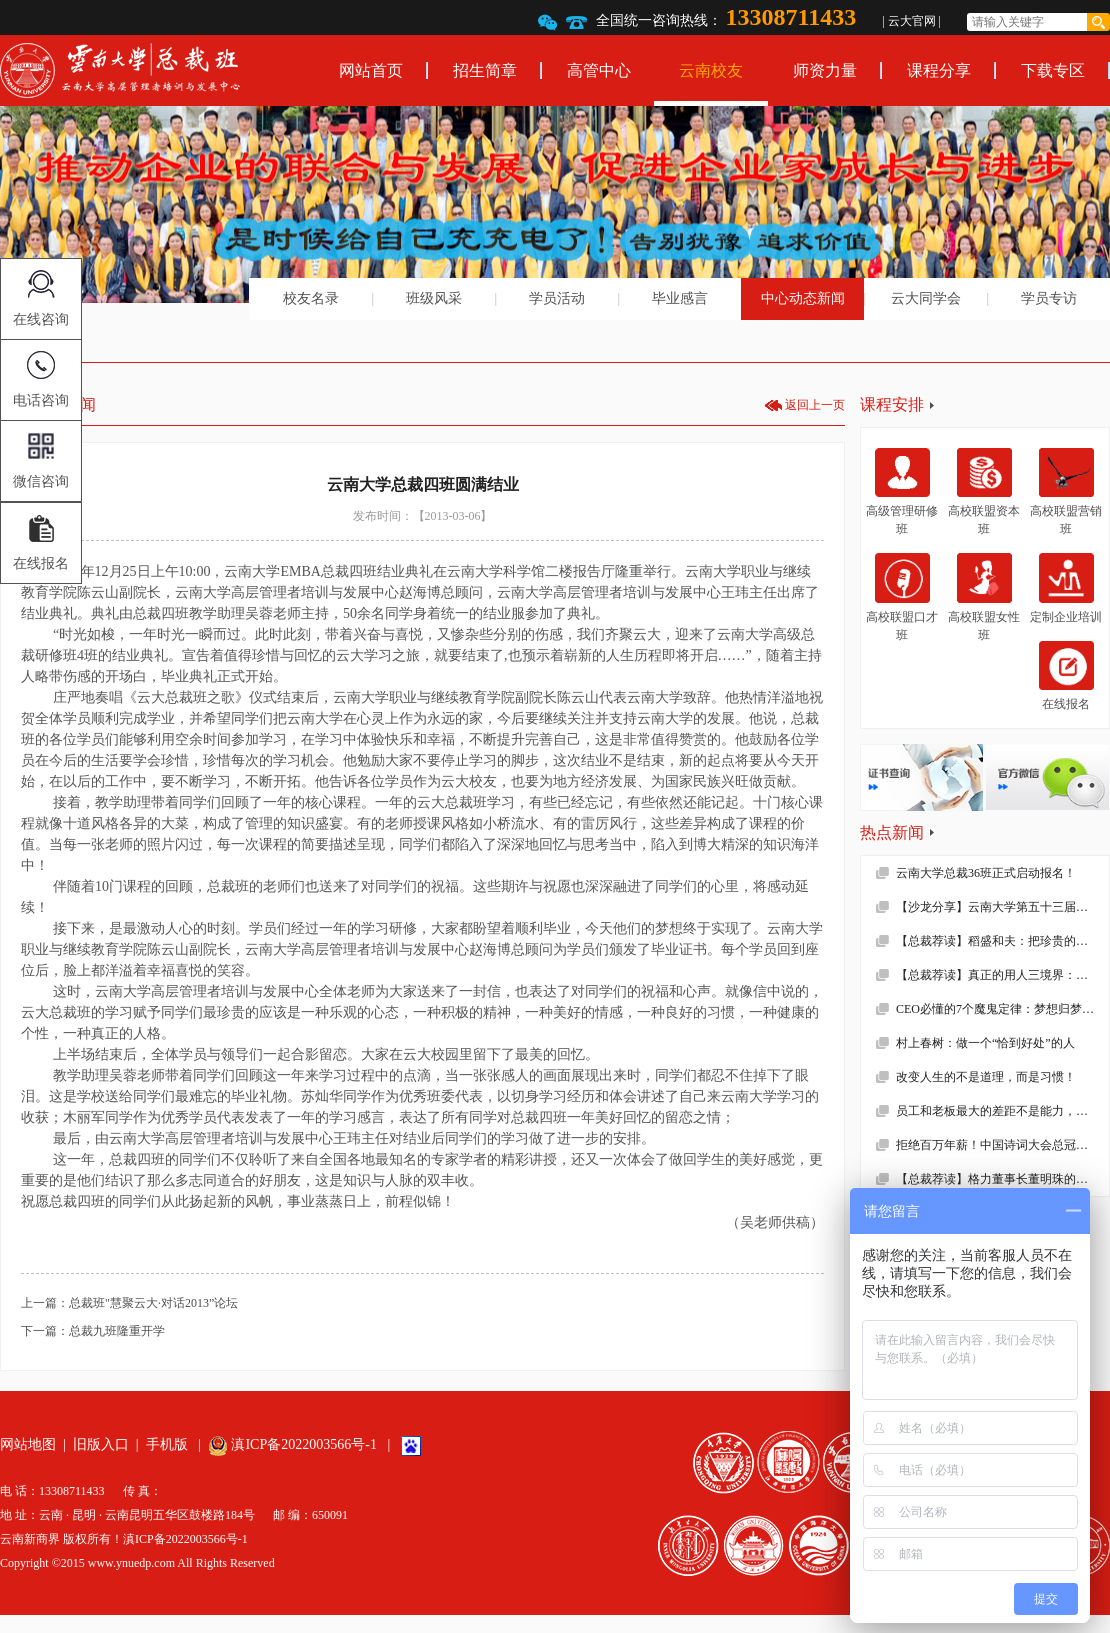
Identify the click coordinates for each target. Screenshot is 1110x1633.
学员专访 (1049, 298)
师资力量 (825, 70)
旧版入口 (101, 1444)
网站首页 (371, 70)
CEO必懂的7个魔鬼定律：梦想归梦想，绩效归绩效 (1002, 1009)
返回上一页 (815, 405)
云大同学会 (926, 298)
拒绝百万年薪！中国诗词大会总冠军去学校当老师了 (1002, 1145)
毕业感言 (680, 298)
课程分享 (939, 70)
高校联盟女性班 (984, 597)
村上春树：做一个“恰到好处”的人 (985, 1043)
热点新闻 (892, 832)
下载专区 (1053, 70)
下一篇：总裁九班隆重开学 (93, 1331)
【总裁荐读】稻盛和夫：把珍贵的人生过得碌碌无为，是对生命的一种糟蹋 (1002, 941)
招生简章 (485, 70)
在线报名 (1066, 676)
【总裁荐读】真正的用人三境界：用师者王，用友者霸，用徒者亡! (1002, 975)
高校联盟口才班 (902, 597)
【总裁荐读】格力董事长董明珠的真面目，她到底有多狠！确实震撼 (1002, 1179)
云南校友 (711, 70)
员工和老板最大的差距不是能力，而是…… (1002, 1111)
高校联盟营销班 (1066, 492)
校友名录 (311, 298)
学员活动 (557, 298)
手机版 (167, 1444)
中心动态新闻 (803, 298)
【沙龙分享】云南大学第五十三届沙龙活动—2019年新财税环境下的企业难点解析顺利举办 (1002, 907)
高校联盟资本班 (984, 492)
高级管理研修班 (902, 492)
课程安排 (892, 404)
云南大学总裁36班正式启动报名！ (986, 873)
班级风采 (434, 298)
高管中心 (599, 70)
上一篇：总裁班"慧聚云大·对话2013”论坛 (129, 1303)
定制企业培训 (1066, 588)
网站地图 (28, 1444)
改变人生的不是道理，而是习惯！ (986, 1077)
